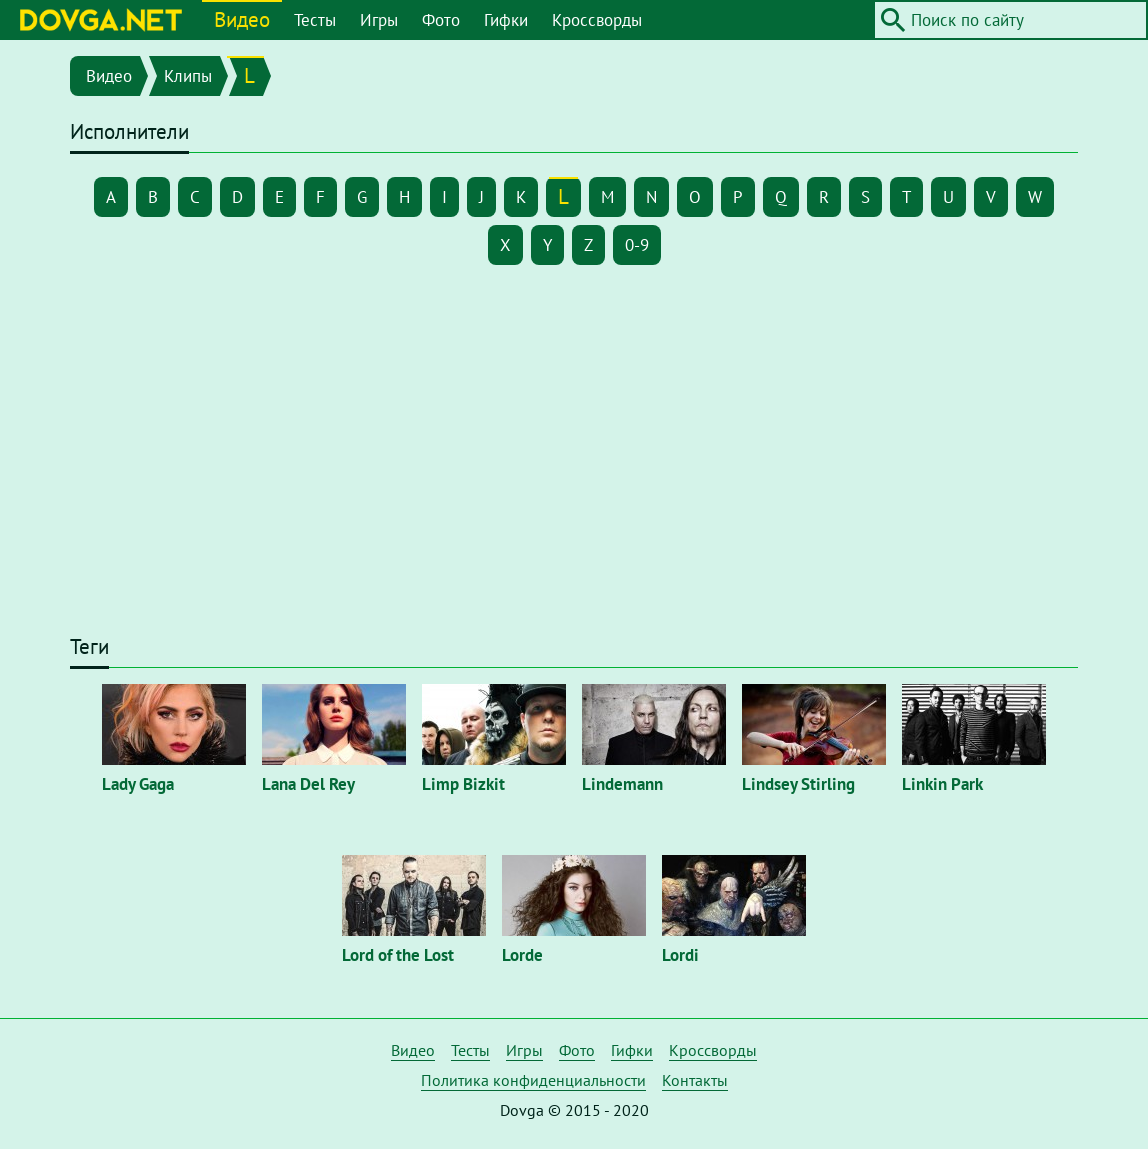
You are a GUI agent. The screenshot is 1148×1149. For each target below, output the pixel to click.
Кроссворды (597, 20)
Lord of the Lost (398, 955)
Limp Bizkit (463, 784)
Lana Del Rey (308, 784)
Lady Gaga (138, 784)
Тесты (315, 20)
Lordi (680, 955)
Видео (242, 19)
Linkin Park (942, 784)
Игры (379, 20)
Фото (441, 20)
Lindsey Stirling (798, 784)
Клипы (188, 76)
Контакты (695, 1080)
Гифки (506, 20)
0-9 (637, 245)
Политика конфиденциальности (533, 1080)
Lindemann (622, 784)
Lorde (522, 955)
